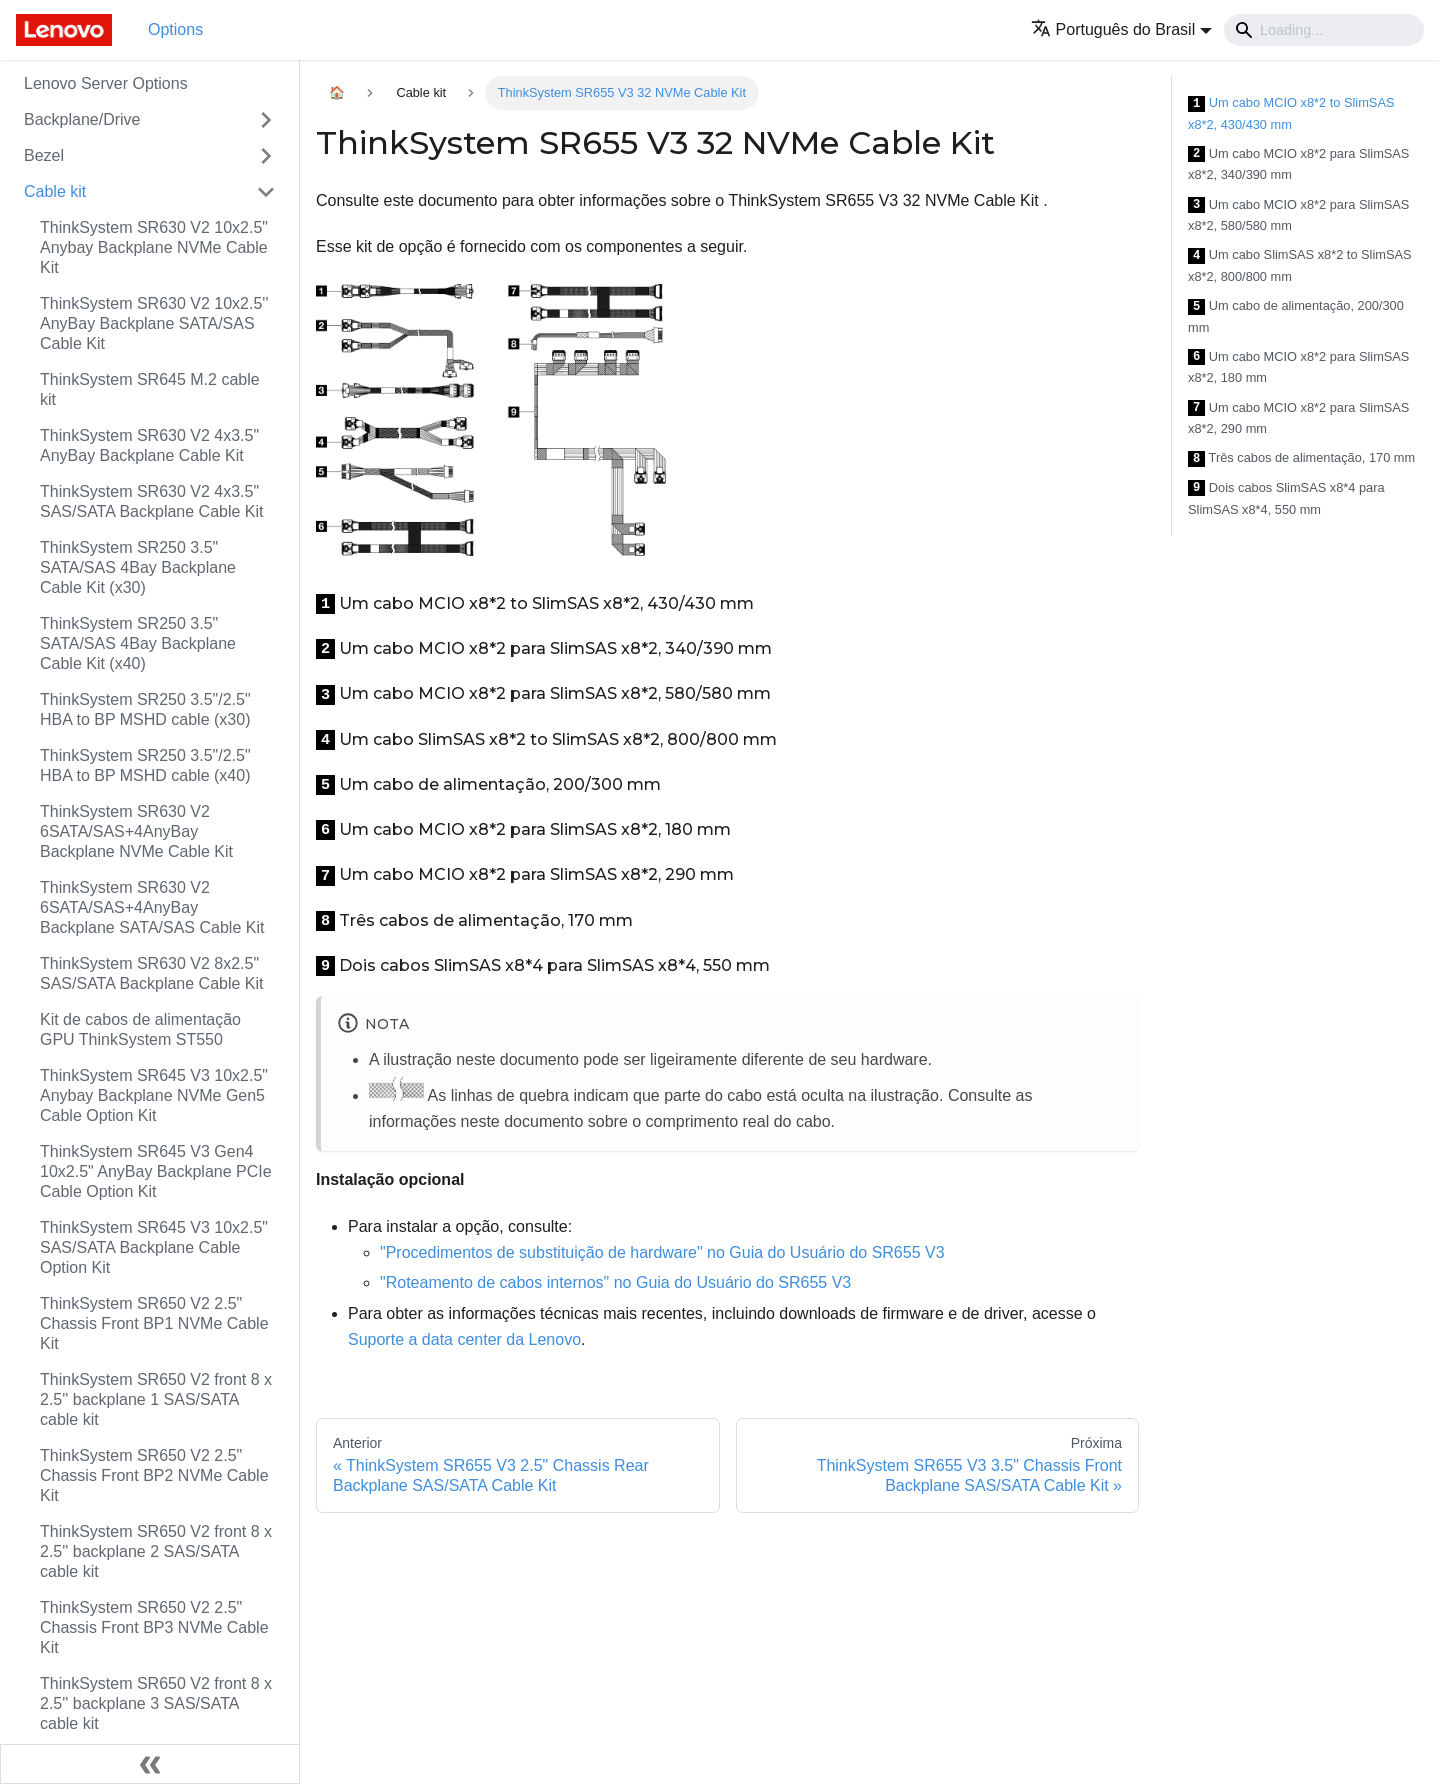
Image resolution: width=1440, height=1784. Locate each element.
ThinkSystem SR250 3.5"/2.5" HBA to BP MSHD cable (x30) (145, 709)
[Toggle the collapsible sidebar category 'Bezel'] (266, 156)
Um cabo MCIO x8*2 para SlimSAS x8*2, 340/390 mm (1298, 164)
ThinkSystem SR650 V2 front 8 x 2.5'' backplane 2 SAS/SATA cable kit (156, 1551)
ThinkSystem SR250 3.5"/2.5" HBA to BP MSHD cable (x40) (145, 765)
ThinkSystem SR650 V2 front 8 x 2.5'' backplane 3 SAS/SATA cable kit (156, 1703)
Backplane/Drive (82, 119)
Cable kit (55, 191)
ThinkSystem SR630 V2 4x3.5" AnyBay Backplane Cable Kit (149, 445)
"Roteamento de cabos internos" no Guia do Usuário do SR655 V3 (615, 1282)
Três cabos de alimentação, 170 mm (1301, 458)
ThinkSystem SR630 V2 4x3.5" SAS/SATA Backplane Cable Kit (152, 501)
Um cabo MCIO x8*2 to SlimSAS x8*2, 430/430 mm (1291, 113)
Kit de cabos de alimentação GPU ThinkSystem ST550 (140, 1029)
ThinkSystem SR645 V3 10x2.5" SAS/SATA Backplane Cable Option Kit (154, 1247)
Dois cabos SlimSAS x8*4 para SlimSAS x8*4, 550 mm (1286, 498)
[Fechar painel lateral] (150, 1764)
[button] (1121, 29)
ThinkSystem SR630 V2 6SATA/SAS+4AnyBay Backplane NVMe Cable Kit (136, 831)
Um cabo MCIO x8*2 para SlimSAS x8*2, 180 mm (1298, 367)
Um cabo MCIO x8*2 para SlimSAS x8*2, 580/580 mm (1298, 215)
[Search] (1324, 30)
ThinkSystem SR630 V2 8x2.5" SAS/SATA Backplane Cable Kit (152, 973)
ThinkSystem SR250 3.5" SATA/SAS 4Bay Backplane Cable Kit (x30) (138, 567)
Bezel (44, 155)
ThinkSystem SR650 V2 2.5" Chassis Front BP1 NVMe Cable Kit (154, 1323)
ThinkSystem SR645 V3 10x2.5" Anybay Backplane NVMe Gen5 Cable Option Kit (154, 1095)
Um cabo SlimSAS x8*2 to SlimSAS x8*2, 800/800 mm (1300, 265)
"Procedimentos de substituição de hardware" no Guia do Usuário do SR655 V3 (662, 1252)
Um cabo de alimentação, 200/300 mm (1296, 316)
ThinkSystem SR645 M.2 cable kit (150, 389)
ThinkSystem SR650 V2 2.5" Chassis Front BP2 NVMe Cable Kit (154, 1475)
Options (175, 29)
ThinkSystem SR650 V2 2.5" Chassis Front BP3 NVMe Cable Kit (154, 1627)
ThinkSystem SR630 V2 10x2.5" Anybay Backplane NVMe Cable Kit (154, 247)
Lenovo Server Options (106, 83)
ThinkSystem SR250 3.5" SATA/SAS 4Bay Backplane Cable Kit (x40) (138, 643)
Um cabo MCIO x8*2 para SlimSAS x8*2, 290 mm (1298, 418)
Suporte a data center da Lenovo (464, 1339)
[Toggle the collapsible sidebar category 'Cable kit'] (266, 192)
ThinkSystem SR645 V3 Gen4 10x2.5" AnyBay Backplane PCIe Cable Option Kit (156, 1171)
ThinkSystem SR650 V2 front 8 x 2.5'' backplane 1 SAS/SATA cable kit (156, 1399)
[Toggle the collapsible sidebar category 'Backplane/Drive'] (266, 120)
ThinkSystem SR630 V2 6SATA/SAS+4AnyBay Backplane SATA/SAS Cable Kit (152, 907)
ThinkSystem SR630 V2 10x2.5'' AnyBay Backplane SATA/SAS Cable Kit (154, 323)
